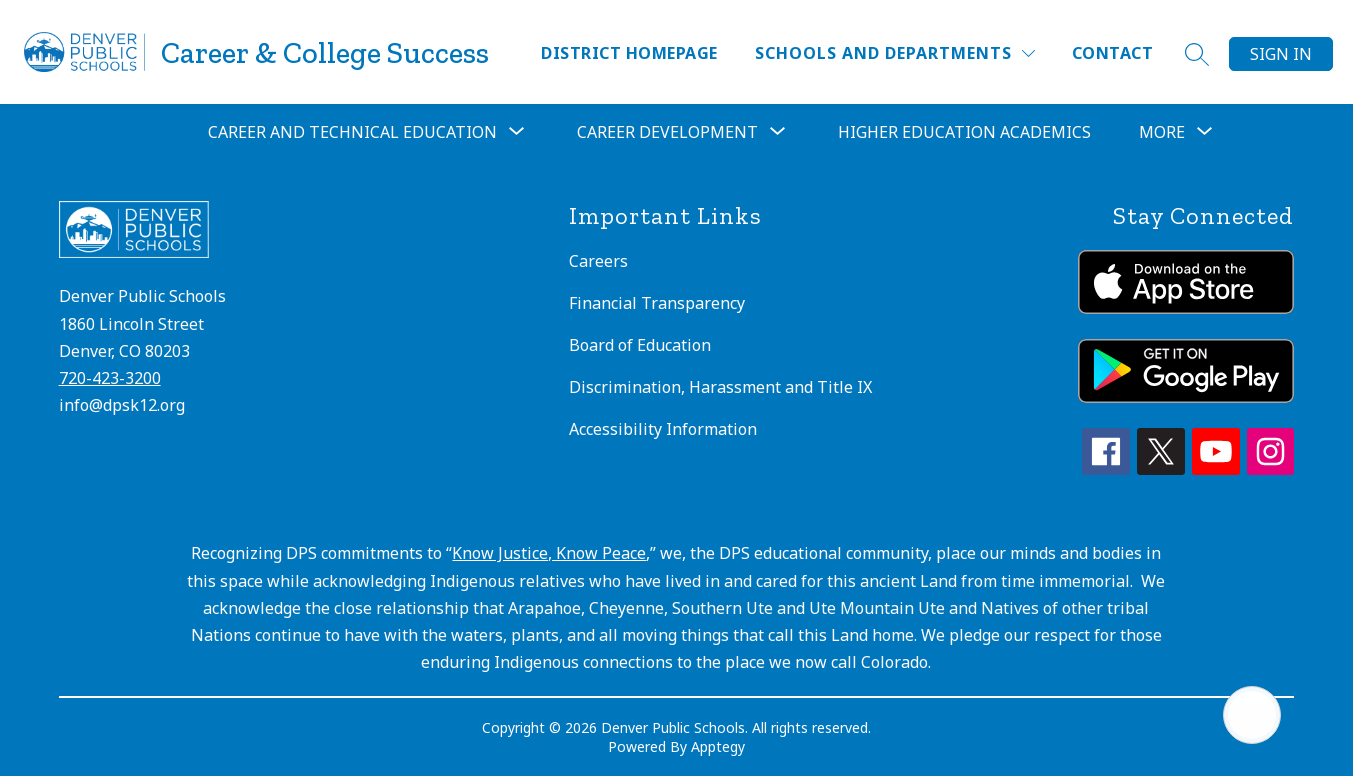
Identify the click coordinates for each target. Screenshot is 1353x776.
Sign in (1281, 54)
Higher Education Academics (964, 132)
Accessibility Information (663, 429)
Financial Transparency (657, 303)
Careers (598, 261)
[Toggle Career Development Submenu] (778, 132)
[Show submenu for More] (1162, 132)
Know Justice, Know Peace (549, 553)
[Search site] (1197, 54)
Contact (1112, 53)
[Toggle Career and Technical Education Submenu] (517, 132)
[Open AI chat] (1252, 715)
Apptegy (718, 746)
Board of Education (640, 345)
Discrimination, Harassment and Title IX (720, 387)
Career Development (667, 132)
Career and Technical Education (352, 132)
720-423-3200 (110, 378)
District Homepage (629, 53)
